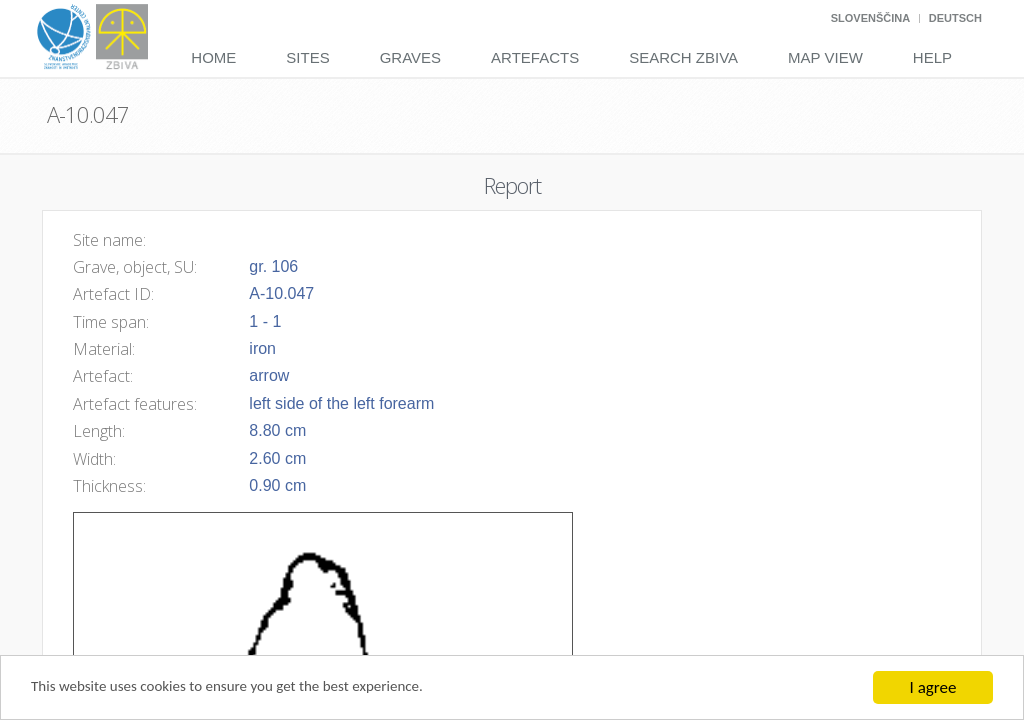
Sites (307, 57)
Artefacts (535, 57)
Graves (410, 57)
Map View (825, 57)
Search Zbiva (683, 57)
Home (213, 57)
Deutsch (955, 18)
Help (932, 57)
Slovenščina (870, 18)
